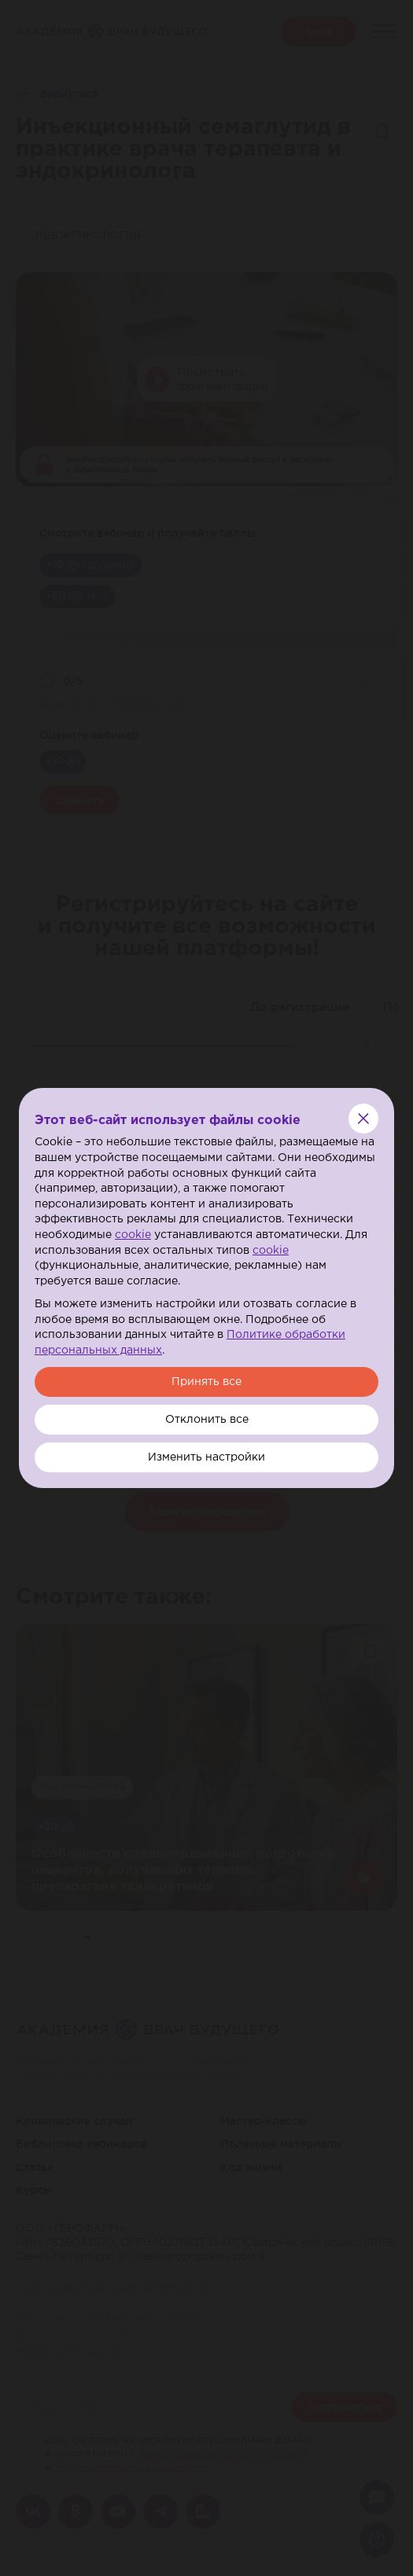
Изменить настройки (206, 1457)
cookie (133, 1235)
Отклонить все (207, 1419)
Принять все (206, 1382)
